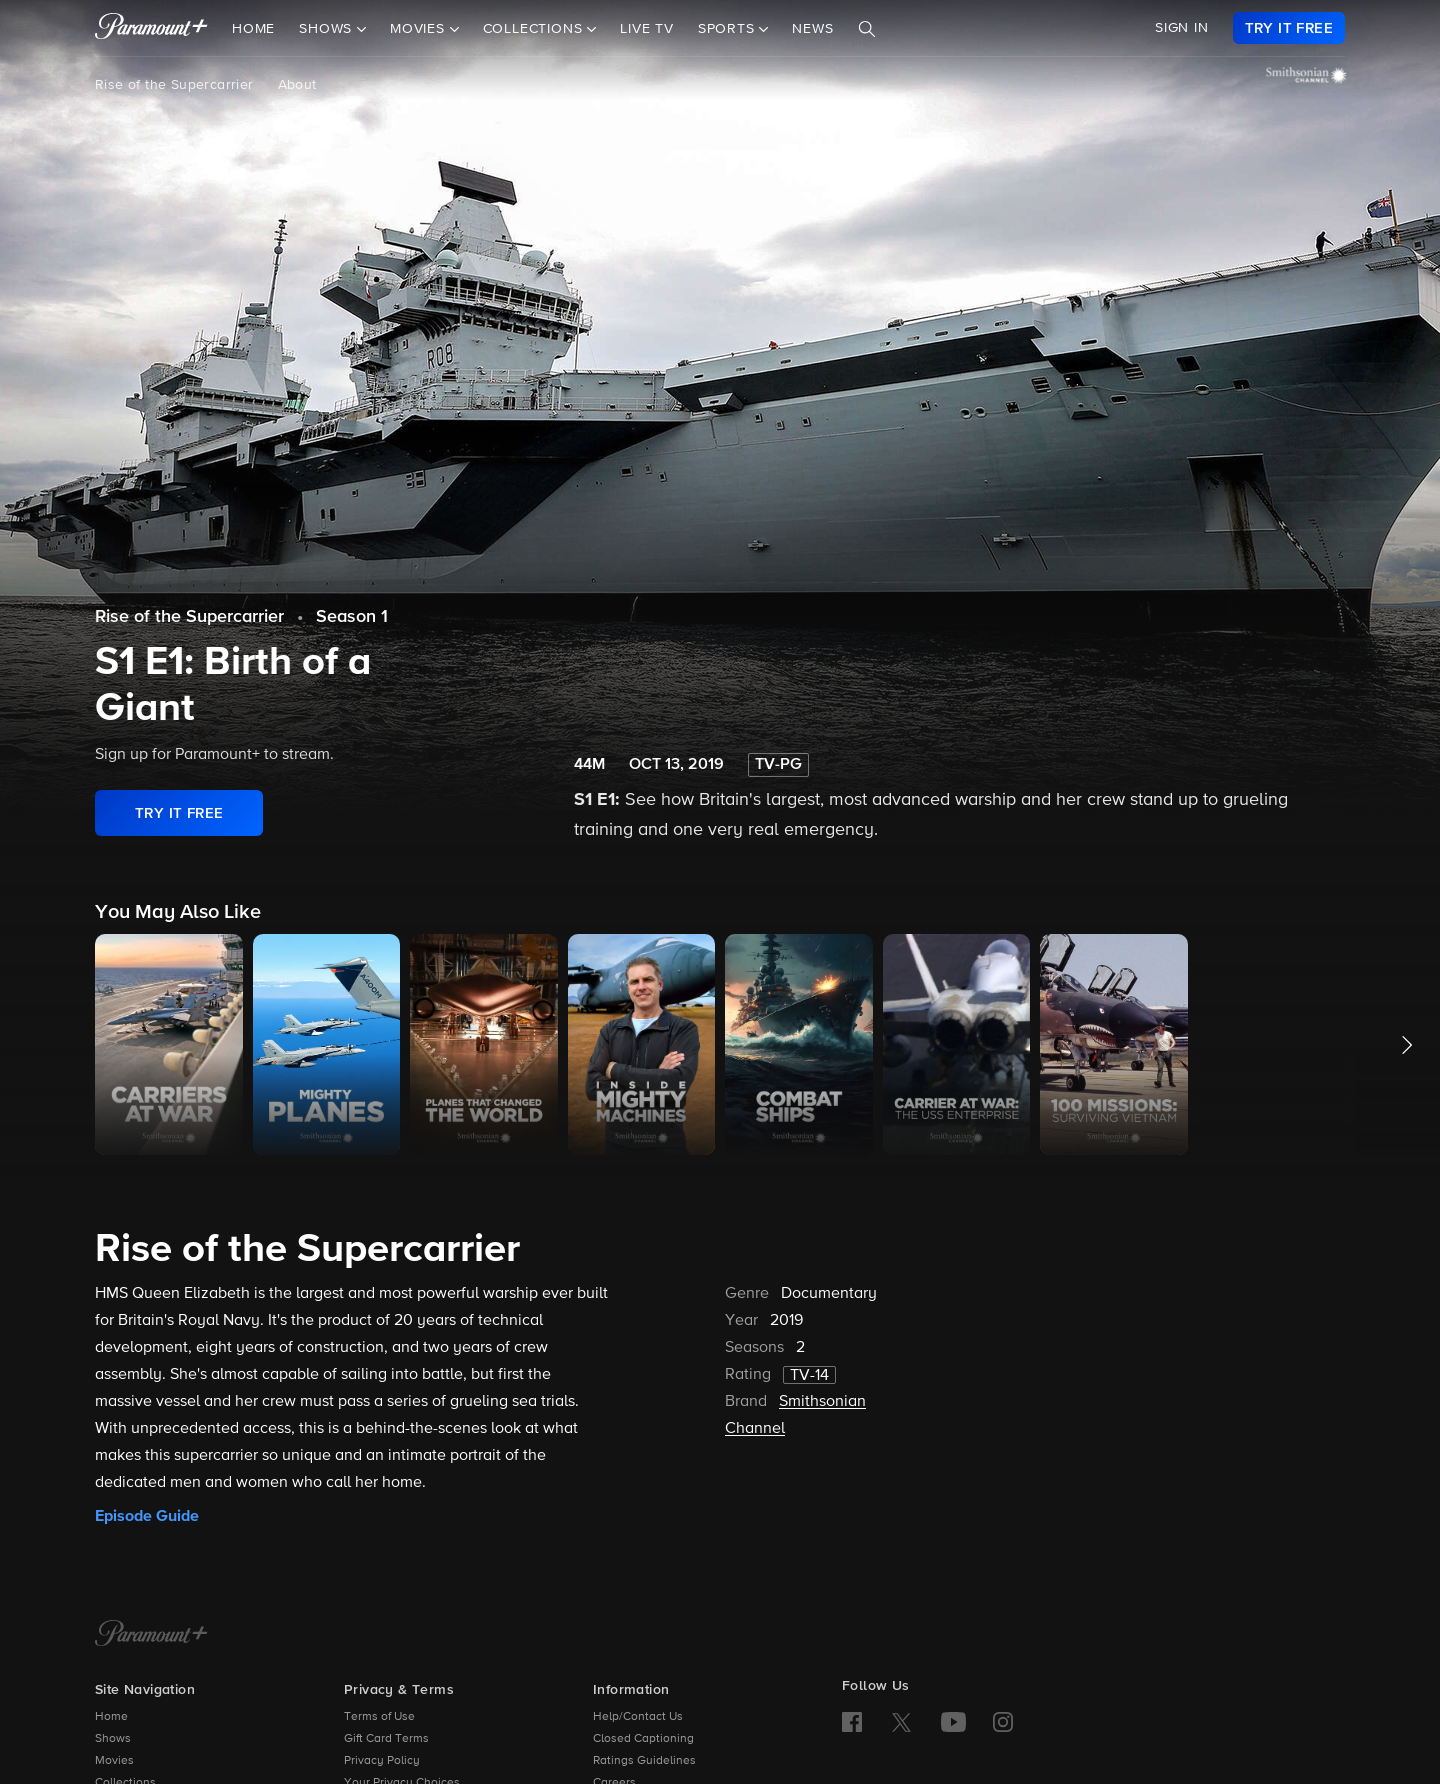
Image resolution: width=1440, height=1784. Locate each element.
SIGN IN (1182, 28)
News (812, 29)
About (297, 85)
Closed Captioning (643, 1739)
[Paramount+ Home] (151, 1635)
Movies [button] (420, 29)
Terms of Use (379, 1717)
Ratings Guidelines (644, 1761)
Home (253, 29)
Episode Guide (147, 1516)
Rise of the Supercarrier (174, 85)
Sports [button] (729, 29)
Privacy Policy (382, 1761)
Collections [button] (535, 29)
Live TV (647, 29)
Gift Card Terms (386, 1739)
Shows (113, 1739)
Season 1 (352, 617)
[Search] (867, 29)
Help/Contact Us (638, 1717)
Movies (114, 1761)
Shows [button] (328, 29)
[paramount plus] (151, 28)
